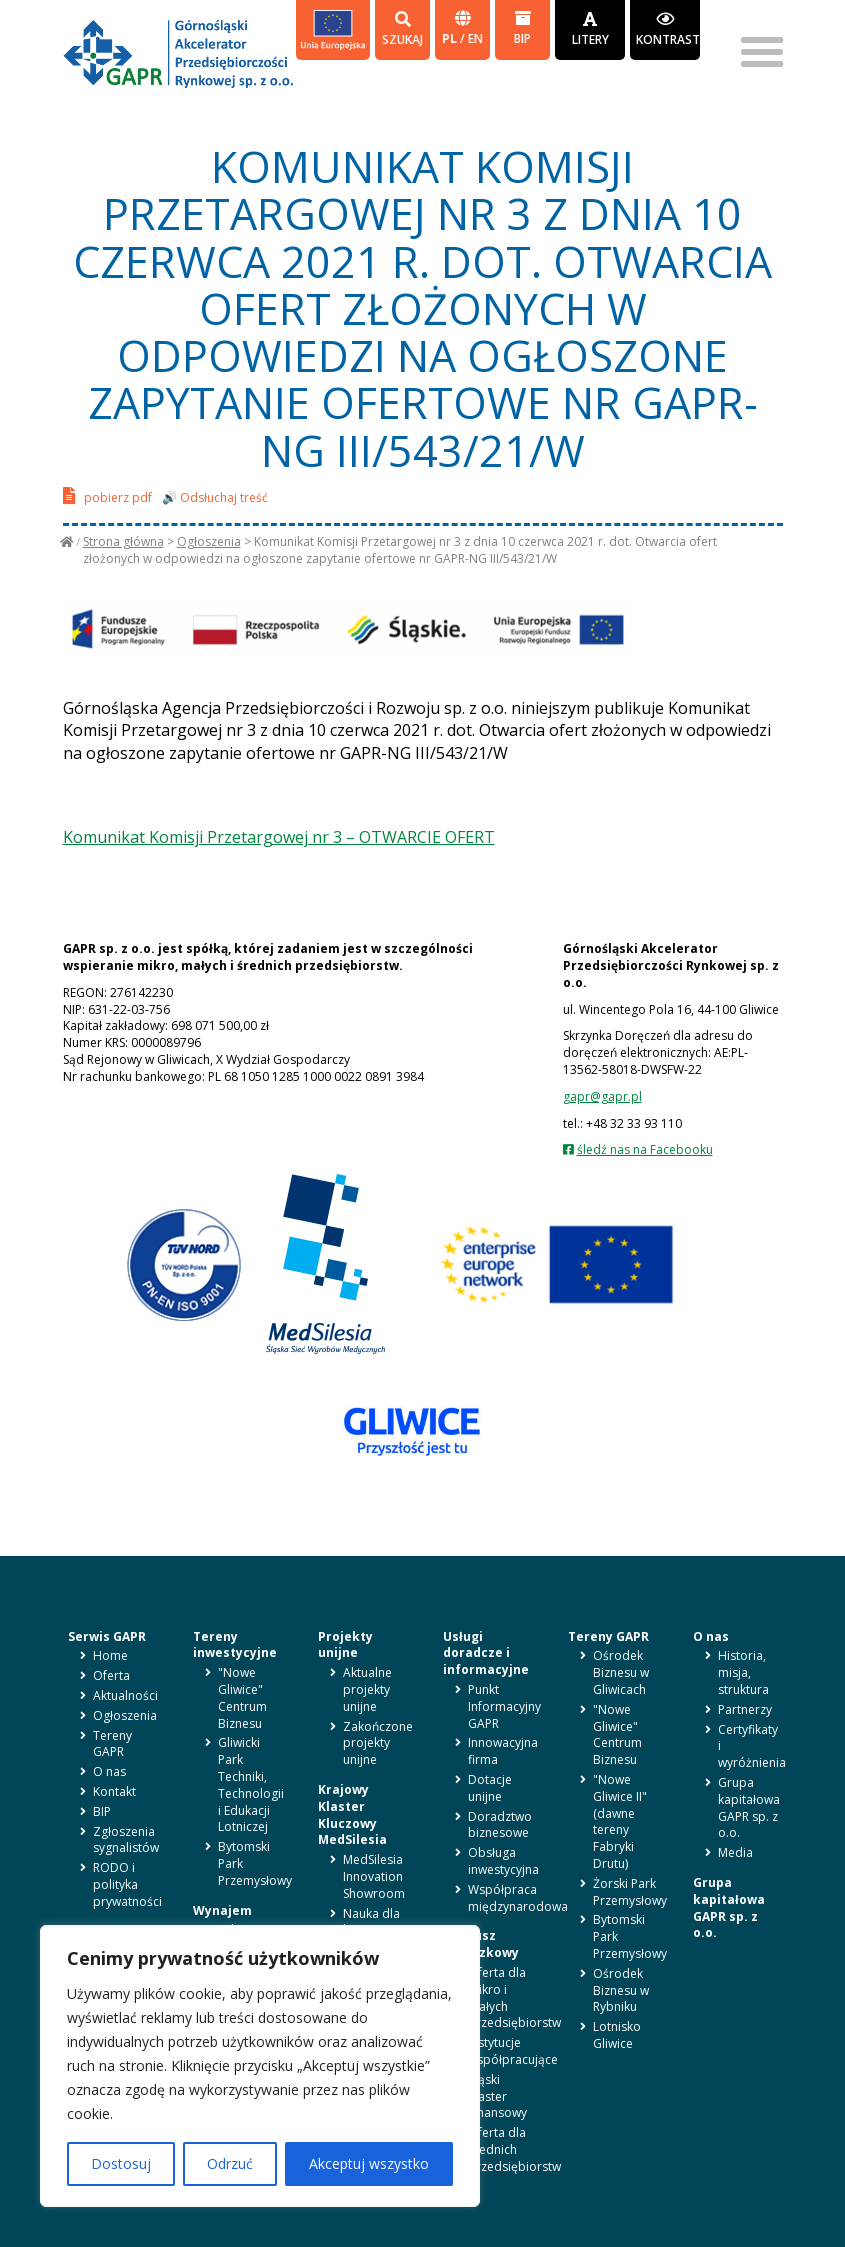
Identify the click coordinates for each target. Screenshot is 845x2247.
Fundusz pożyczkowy (481, 1944)
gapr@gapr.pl (602, 1096)
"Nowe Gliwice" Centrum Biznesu (242, 1697)
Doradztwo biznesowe (500, 1825)
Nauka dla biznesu (371, 1922)
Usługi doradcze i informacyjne (486, 1653)
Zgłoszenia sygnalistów (126, 1840)
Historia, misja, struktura (743, 1672)
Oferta (111, 1675)
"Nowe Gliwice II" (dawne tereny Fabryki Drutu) (620, 1821)
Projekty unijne (345, 1645)
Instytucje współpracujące (513, 2051)
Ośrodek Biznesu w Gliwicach (621, 1672)
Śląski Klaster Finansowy (497, 2096)
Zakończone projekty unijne (378, 1743)
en (475, 38)
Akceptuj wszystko (369, 2163)
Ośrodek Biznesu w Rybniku (621, 1990)
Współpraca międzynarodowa (518, 1898)
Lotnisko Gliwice (617, 2035)
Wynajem (222, 1910)
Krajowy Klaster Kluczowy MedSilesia (352, 1814)
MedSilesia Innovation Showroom (374, 1876)
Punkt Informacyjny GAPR (504, 1706)
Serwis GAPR (107, 1636)
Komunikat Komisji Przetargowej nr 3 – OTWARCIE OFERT (279, 837)
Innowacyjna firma (503, 1751)
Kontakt (114, 1791)
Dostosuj (121, 2163)
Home (110, 1655)
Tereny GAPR (112, 1744)
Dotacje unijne (490, 1788)
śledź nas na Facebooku (645, 1149)
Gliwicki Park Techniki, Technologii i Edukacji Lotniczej (251, 1784)
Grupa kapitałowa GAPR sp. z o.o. (749, 1807)
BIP (522, 28)
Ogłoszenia (209, 541)
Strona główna (123, 541)
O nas (109, 1771)
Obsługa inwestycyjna (503, 1861)
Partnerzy (745, 1709)
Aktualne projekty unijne (367, 1689)
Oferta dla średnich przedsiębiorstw (514, 2149)
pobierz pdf (107, 495)
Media (735, 1852)
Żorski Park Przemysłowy (630, 1892)
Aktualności (125, 1695)
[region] (260, 2066)
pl (451, 38)
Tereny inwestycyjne (235, 1645)
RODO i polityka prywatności (127, 1884)
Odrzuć (230, 2163)
